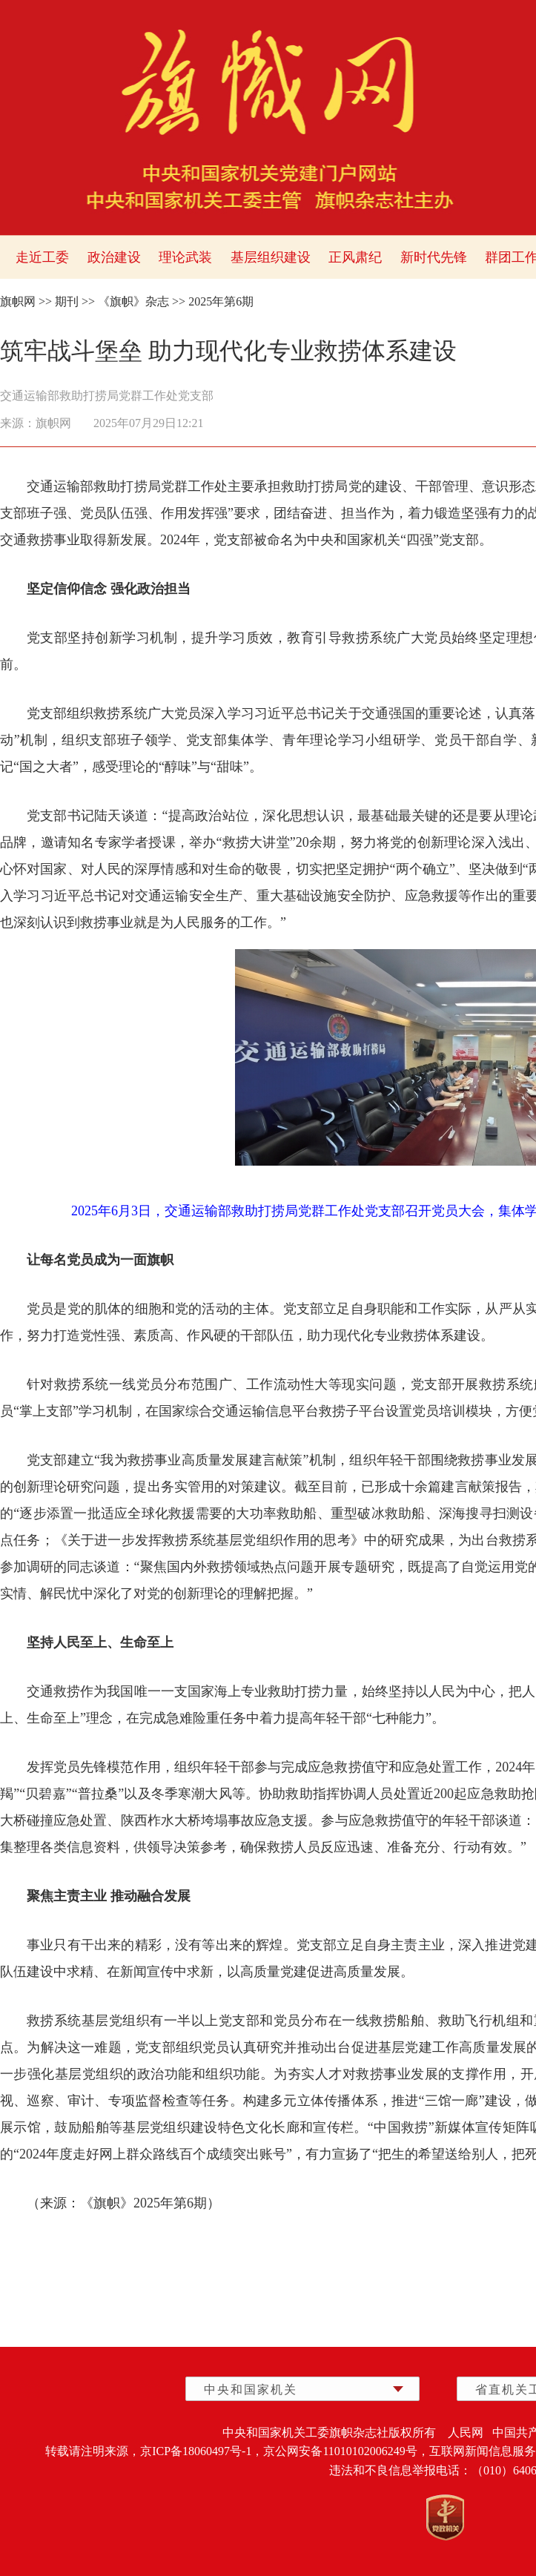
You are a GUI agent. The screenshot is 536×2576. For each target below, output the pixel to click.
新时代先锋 (433, 257)
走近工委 (42, 257)
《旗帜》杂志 (133, 301)
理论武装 (185, 257)
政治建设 (114, 257)
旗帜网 (18, 301)
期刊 (67, 301)
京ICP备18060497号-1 (195, 2451)
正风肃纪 (355, 257)
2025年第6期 (221, 301)
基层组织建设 (271, 257)
